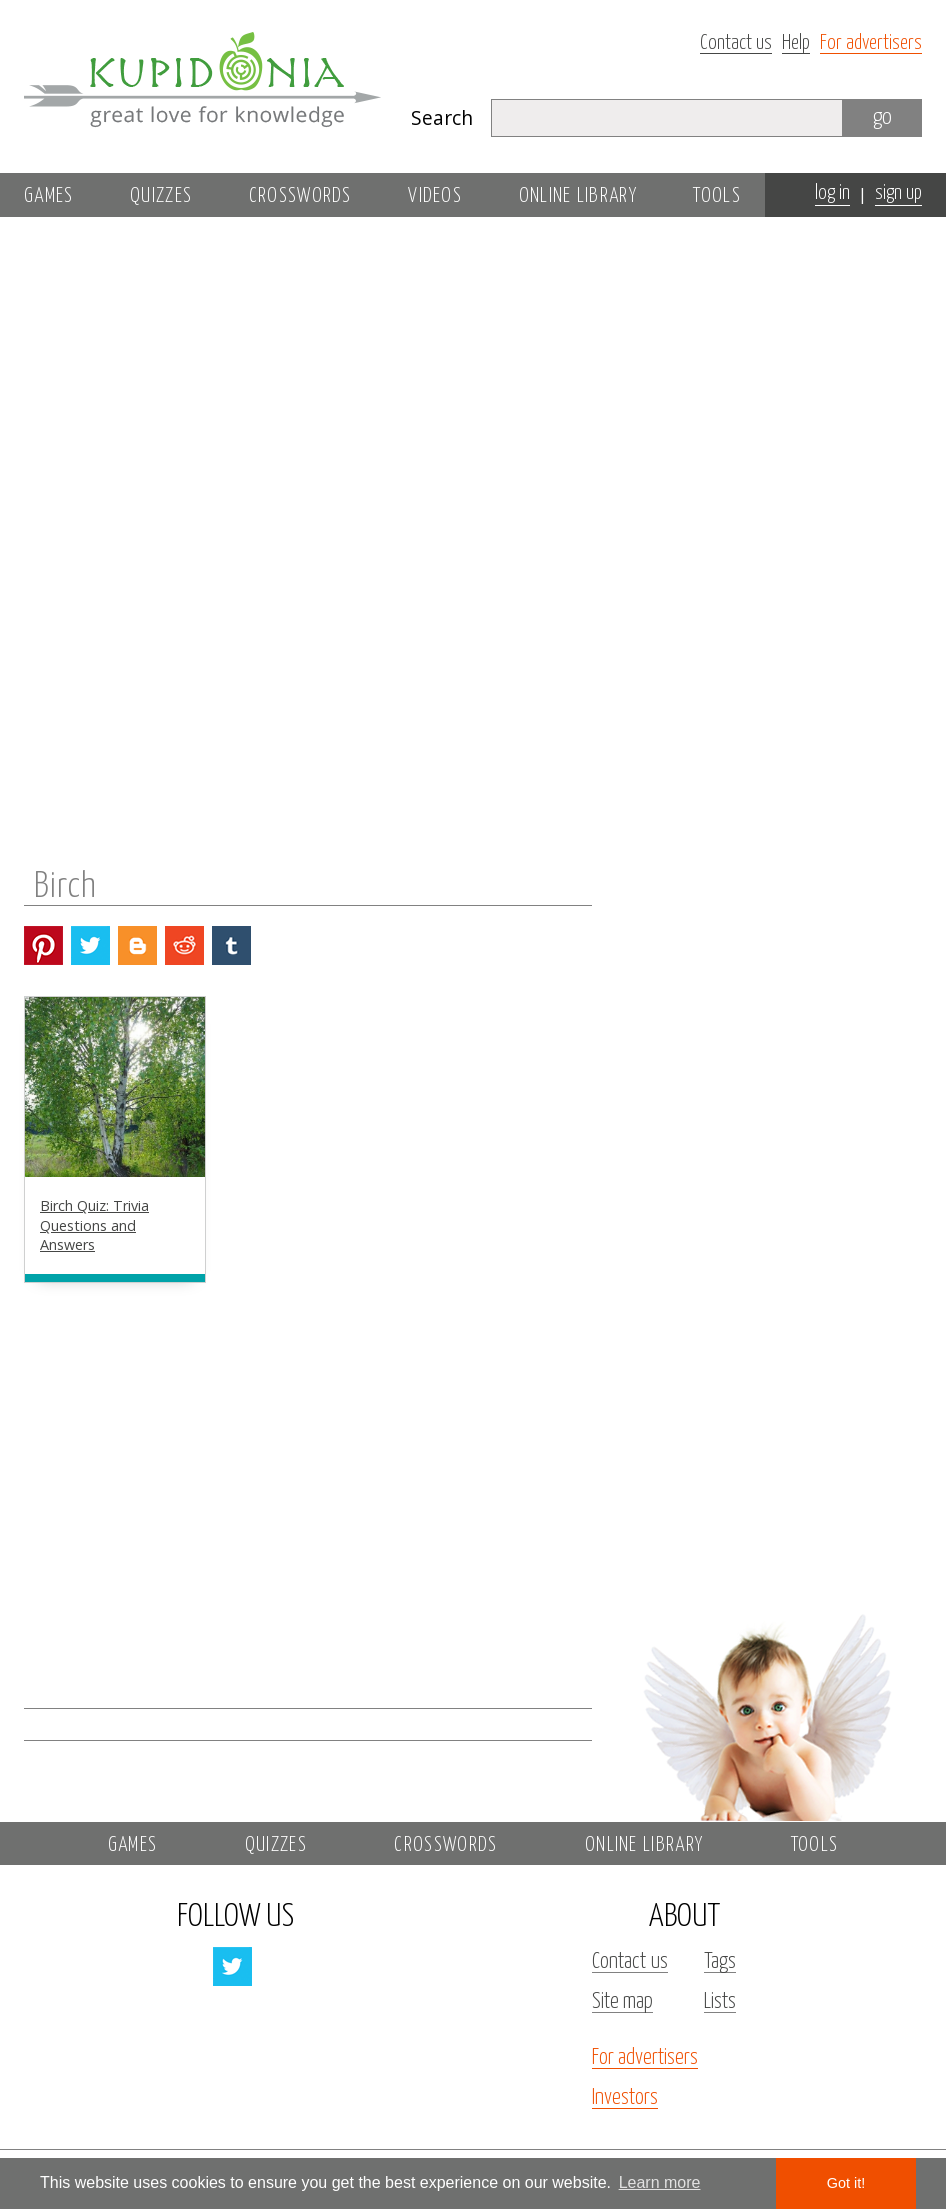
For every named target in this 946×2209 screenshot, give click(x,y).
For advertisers (871, 43)
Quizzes (161, 196)
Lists (720, 2002)
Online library (578, 196)
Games (49, 196)
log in (832, 193)
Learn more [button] (660, 2182)
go (882, 117)
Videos (435, 196)
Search (442, 117)
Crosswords (300, 196)
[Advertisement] (766, 507)
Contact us (736, 43)
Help (796, 43)
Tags (720, 1962)
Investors (625, 2098)
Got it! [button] (846, 2183)
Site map (622, 2002)
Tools (717, 196)
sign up (898, 193)
